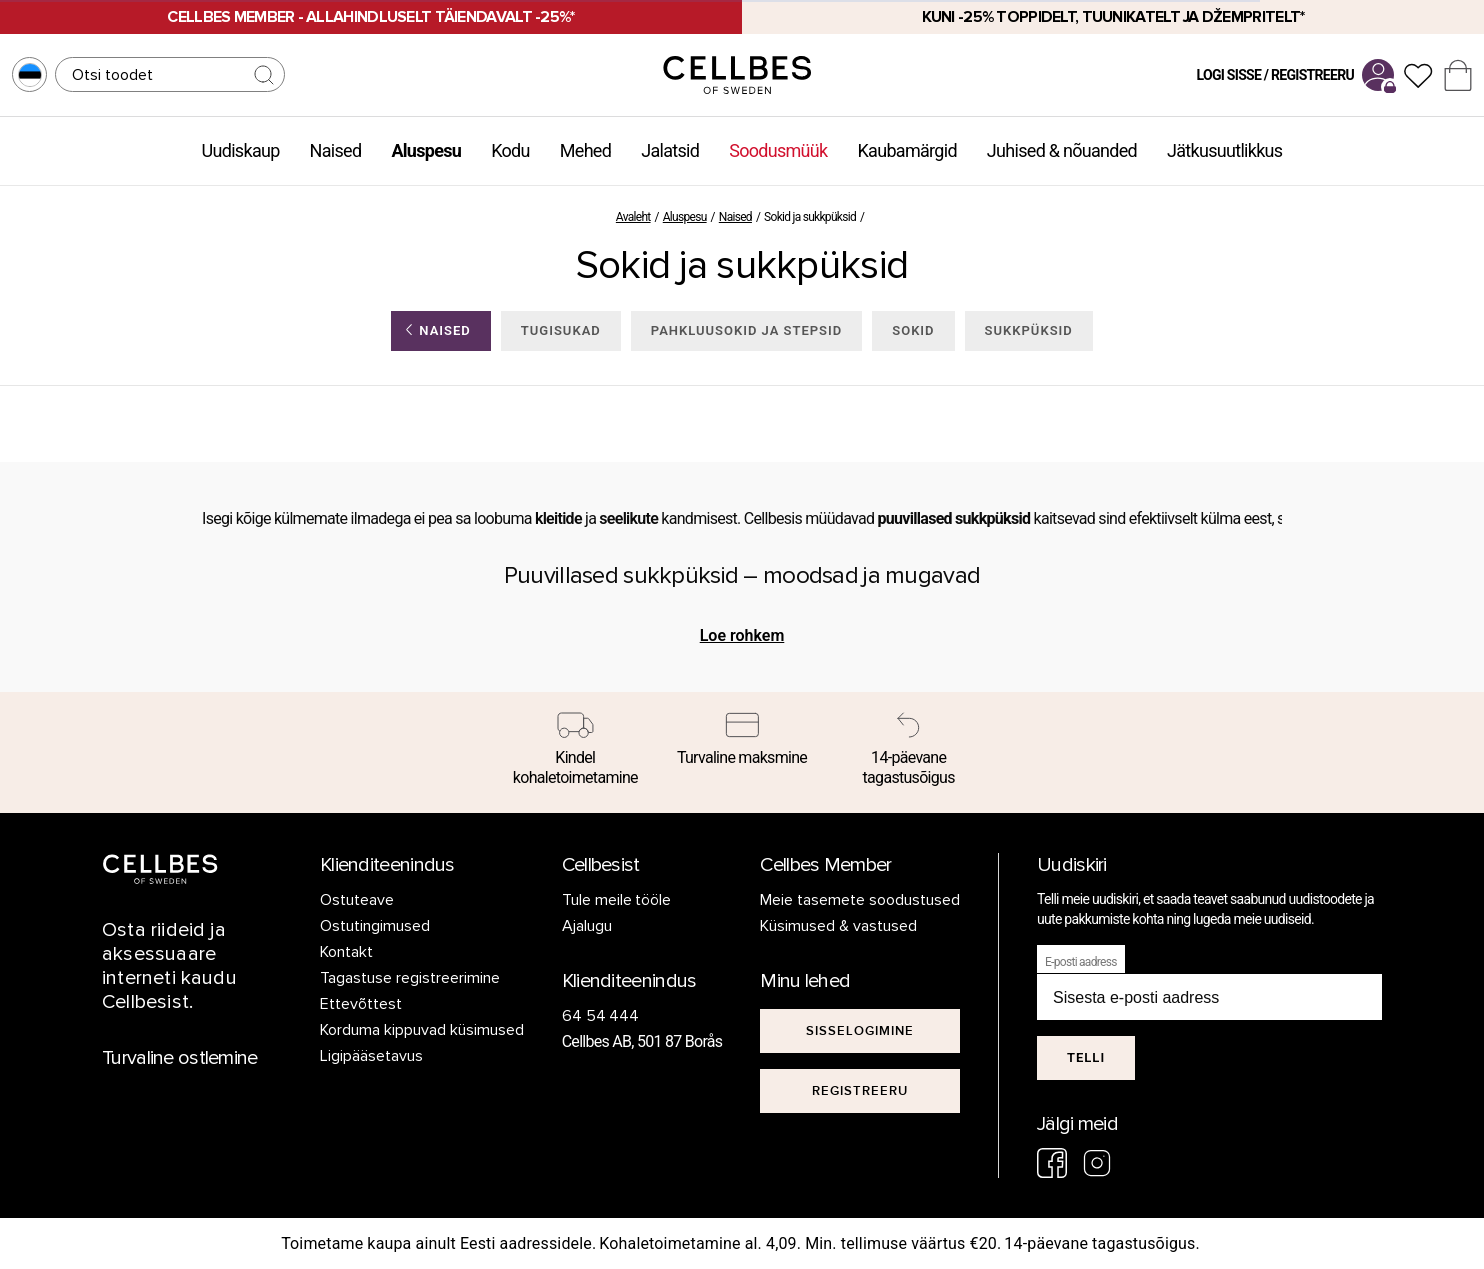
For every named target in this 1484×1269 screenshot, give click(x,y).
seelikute (628, 518)
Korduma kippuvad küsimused (422, 1030)
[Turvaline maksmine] (742, 743)
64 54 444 (601, 1016)
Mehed (585, 150)
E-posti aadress (1081, 962)
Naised (336, 150)
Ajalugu (587, 926)
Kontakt (346, 952)
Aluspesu (426, 150)
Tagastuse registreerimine (410, 978)
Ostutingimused (375, 926)
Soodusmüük (778, 150)
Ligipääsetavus (371, 1056)
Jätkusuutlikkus (1224, 150)
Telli (1086, 1057)
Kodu (510, 150)
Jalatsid (670, 150)
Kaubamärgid (907, 150)
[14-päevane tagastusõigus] (908, 753)
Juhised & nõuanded (1062, 150)
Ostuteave (357, 900)
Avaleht (633, 217)
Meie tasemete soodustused (860, 900)
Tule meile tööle (617, 900)
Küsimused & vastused (838, 926)
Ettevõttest (361, 1004)
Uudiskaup (241, 150)
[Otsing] (170, 74)
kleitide (558, 518)
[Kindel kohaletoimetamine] (575, 753)
